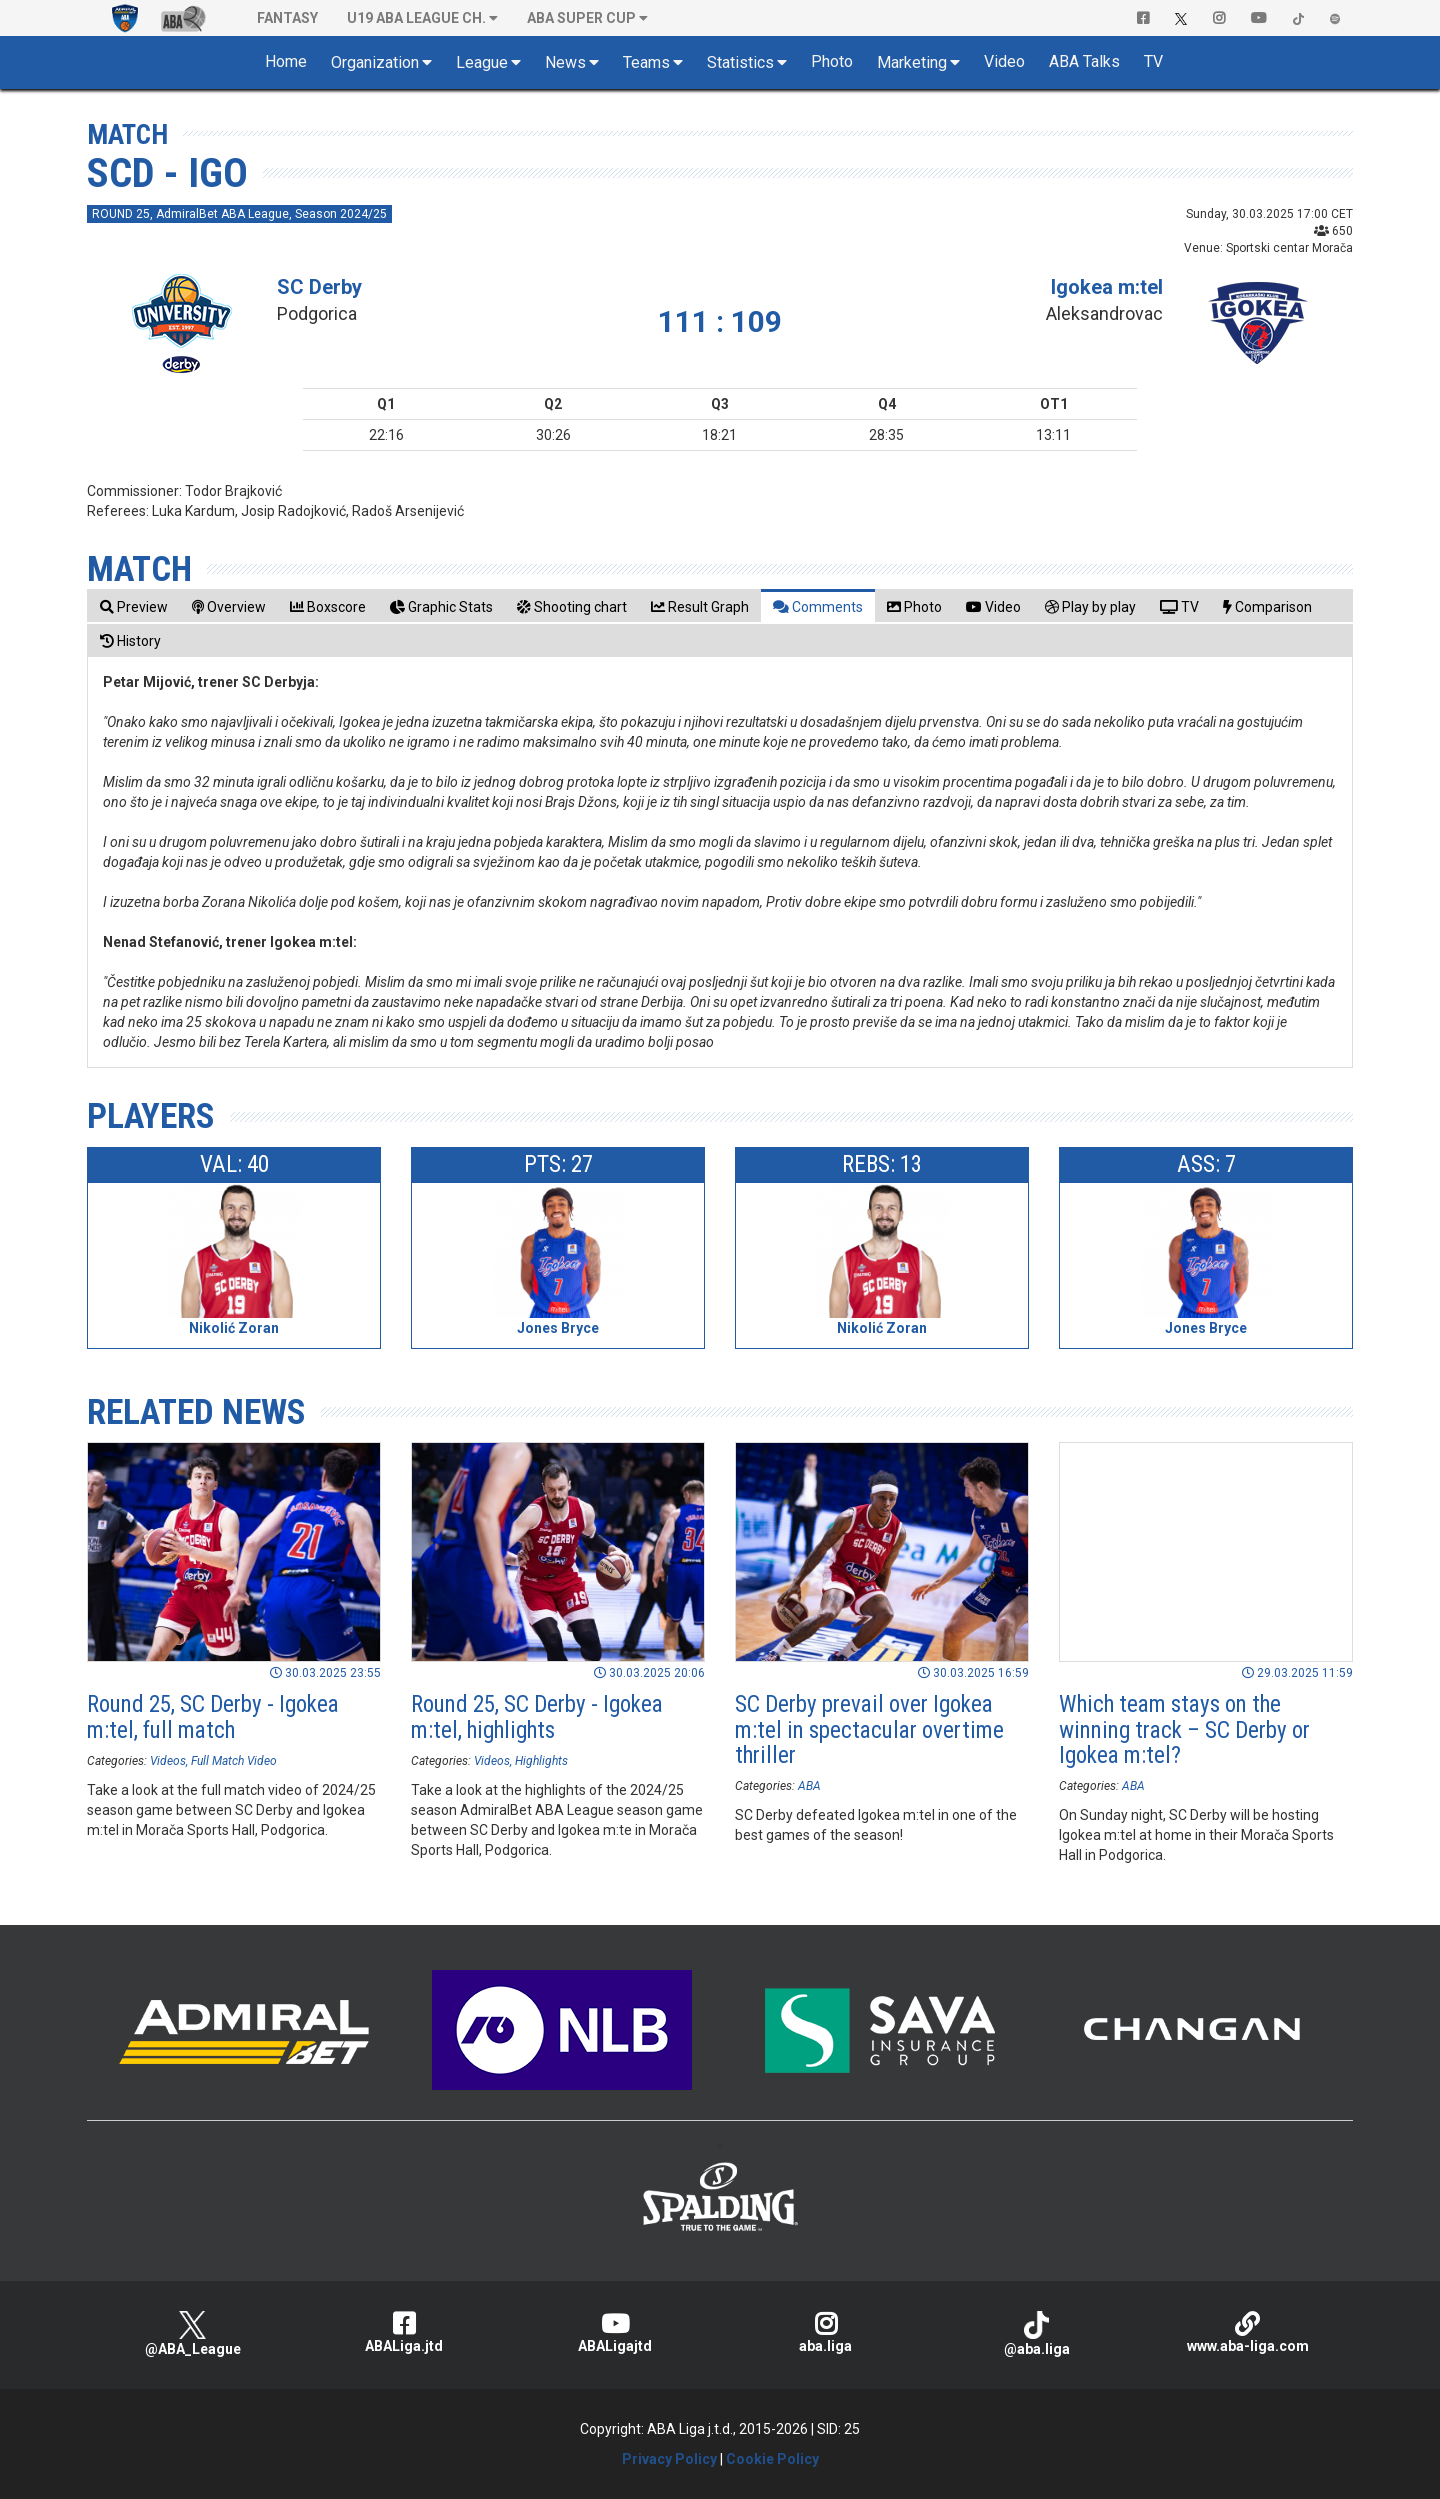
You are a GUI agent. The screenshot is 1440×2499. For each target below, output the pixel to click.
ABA (809, 1786)
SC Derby (319, 287)
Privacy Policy (669, 2459)
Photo (832, 61)
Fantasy (287, 18)
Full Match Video (234, 1761)
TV (1153, 61)
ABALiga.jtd (403, 2332)
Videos (168, 1761)
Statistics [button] (740, 62)
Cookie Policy (772, 2459)
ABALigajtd (614, 2332)
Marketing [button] (912, 62)
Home (286, 61)
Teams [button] (646, 62)
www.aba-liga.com (1247, 2332)
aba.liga (825, 2332)
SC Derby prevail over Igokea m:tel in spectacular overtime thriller (869, 1730)
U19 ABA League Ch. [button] (416, 18)
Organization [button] (375, 62)
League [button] (482, 62)
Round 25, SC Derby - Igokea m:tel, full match (213, 1717)
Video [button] (1004, 61)
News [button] (565, 62)
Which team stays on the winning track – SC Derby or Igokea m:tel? (1184, 1730)
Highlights (541, 1761)
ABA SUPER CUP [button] (581, 18)
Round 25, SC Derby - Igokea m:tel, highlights (537, 1717)
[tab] (134, 606)
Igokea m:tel (1107, 287)
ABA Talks (1084, 61)
